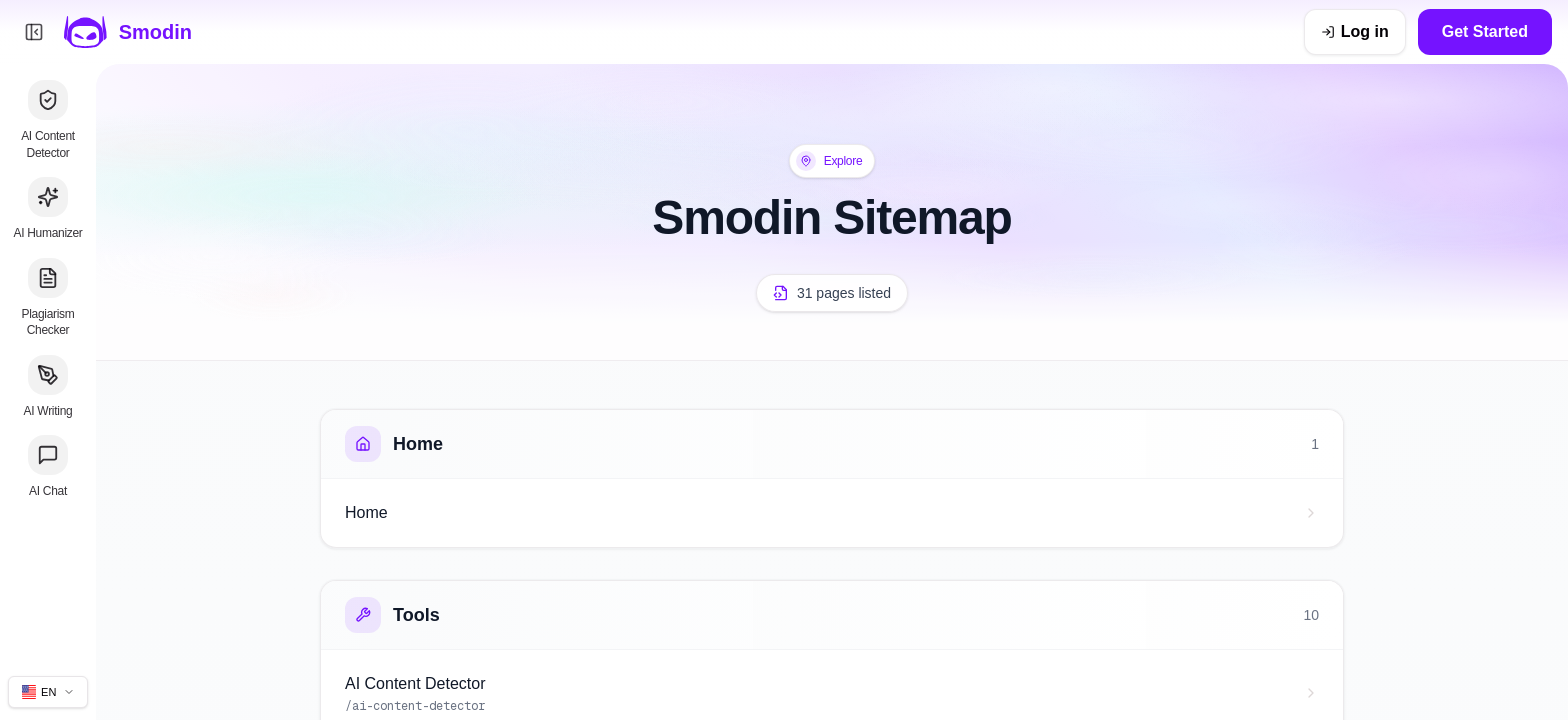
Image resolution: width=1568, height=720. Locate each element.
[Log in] (1355, 32)
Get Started (1485, 31)
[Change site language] (48, 692)
